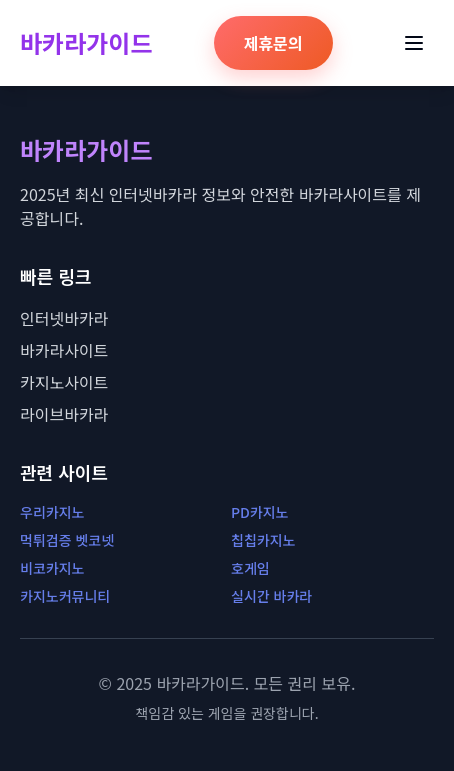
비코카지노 (52, 568)
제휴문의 (273, 43)
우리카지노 (52, 512)
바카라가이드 (86, 43)
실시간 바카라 (271, 596)
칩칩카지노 (263, 540)
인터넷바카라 (64, 318)
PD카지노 (260, 512)
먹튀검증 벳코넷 (67, 540)
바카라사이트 (64, 350)
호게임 (250, 568)
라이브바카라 (64, 414)
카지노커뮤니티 (65, 596)
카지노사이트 (64, 382)
